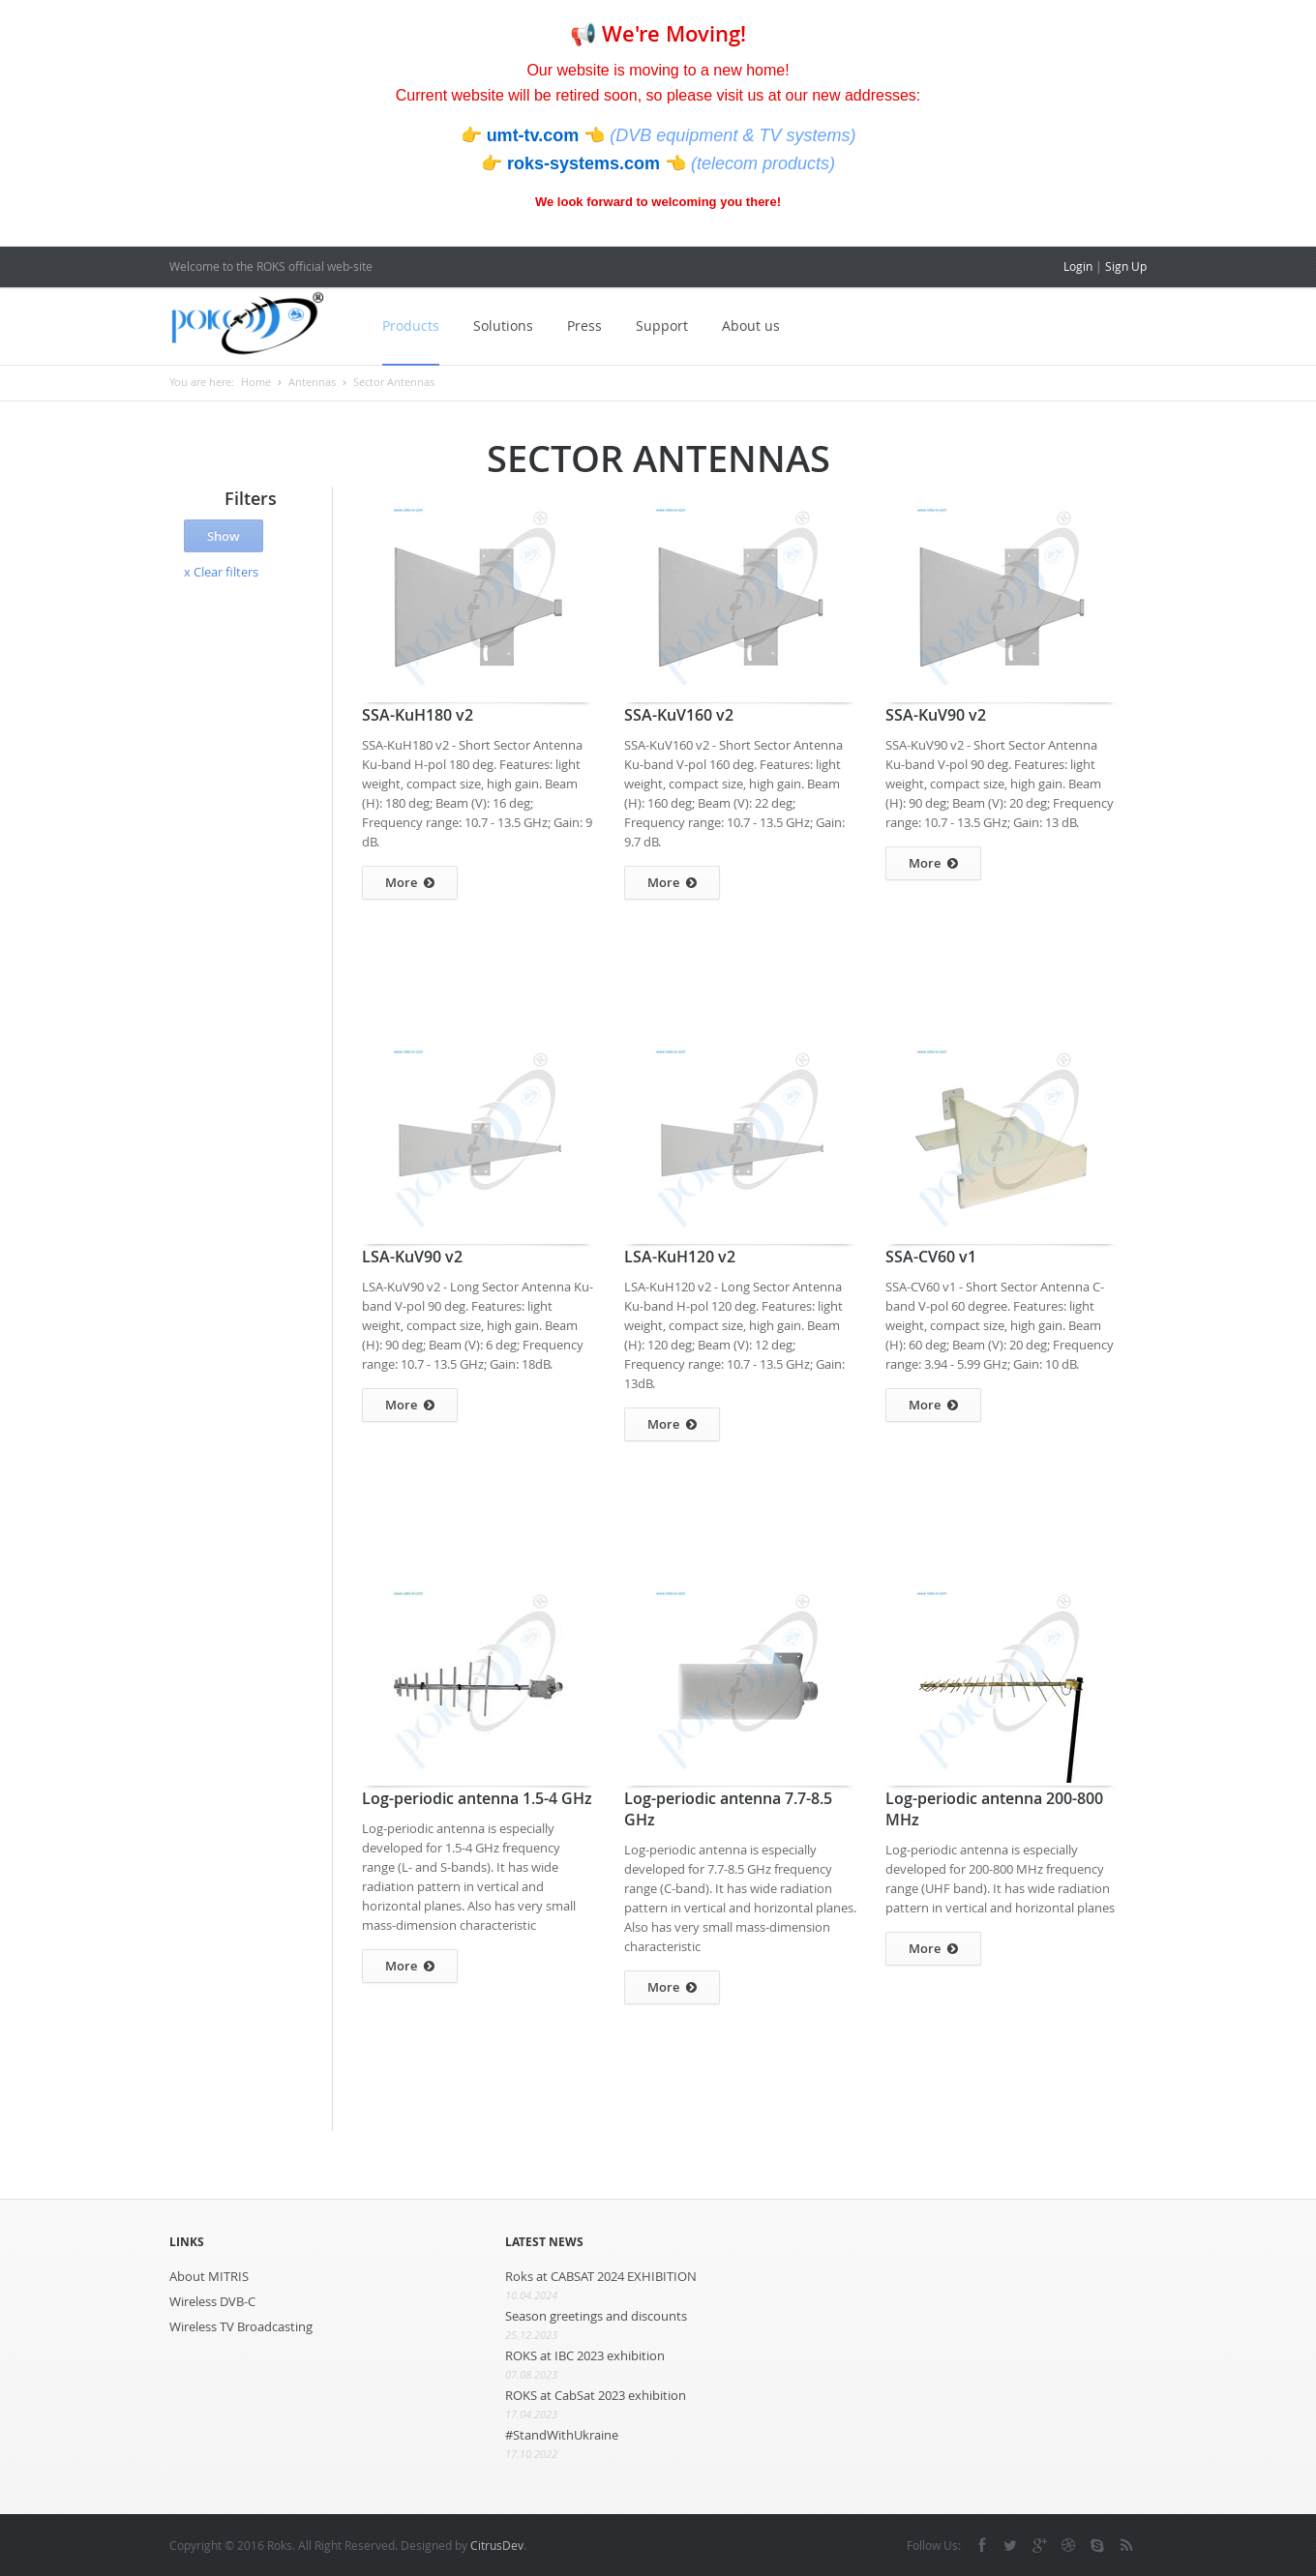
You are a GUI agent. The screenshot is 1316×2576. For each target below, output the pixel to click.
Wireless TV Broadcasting (241, 2326)
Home (256, 381)
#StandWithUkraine (561, 2434)
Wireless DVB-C (212, 2301)
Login (1077, 266)
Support (662, 325)
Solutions (503, 325)
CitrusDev (496, 2545)
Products (410, 325)
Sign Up (1126, 266)
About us (751, 325)
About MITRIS (209, 2276)
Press (584, 325)
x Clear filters (221, 571)
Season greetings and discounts (596, 2315)
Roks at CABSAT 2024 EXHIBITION (601, 2276)
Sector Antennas (393, 381)
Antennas (312, 381)
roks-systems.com (586, 163)
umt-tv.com (535, 135)
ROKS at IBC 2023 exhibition (585, 2355)
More (409, 883)
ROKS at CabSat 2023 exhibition (595, 2395)
